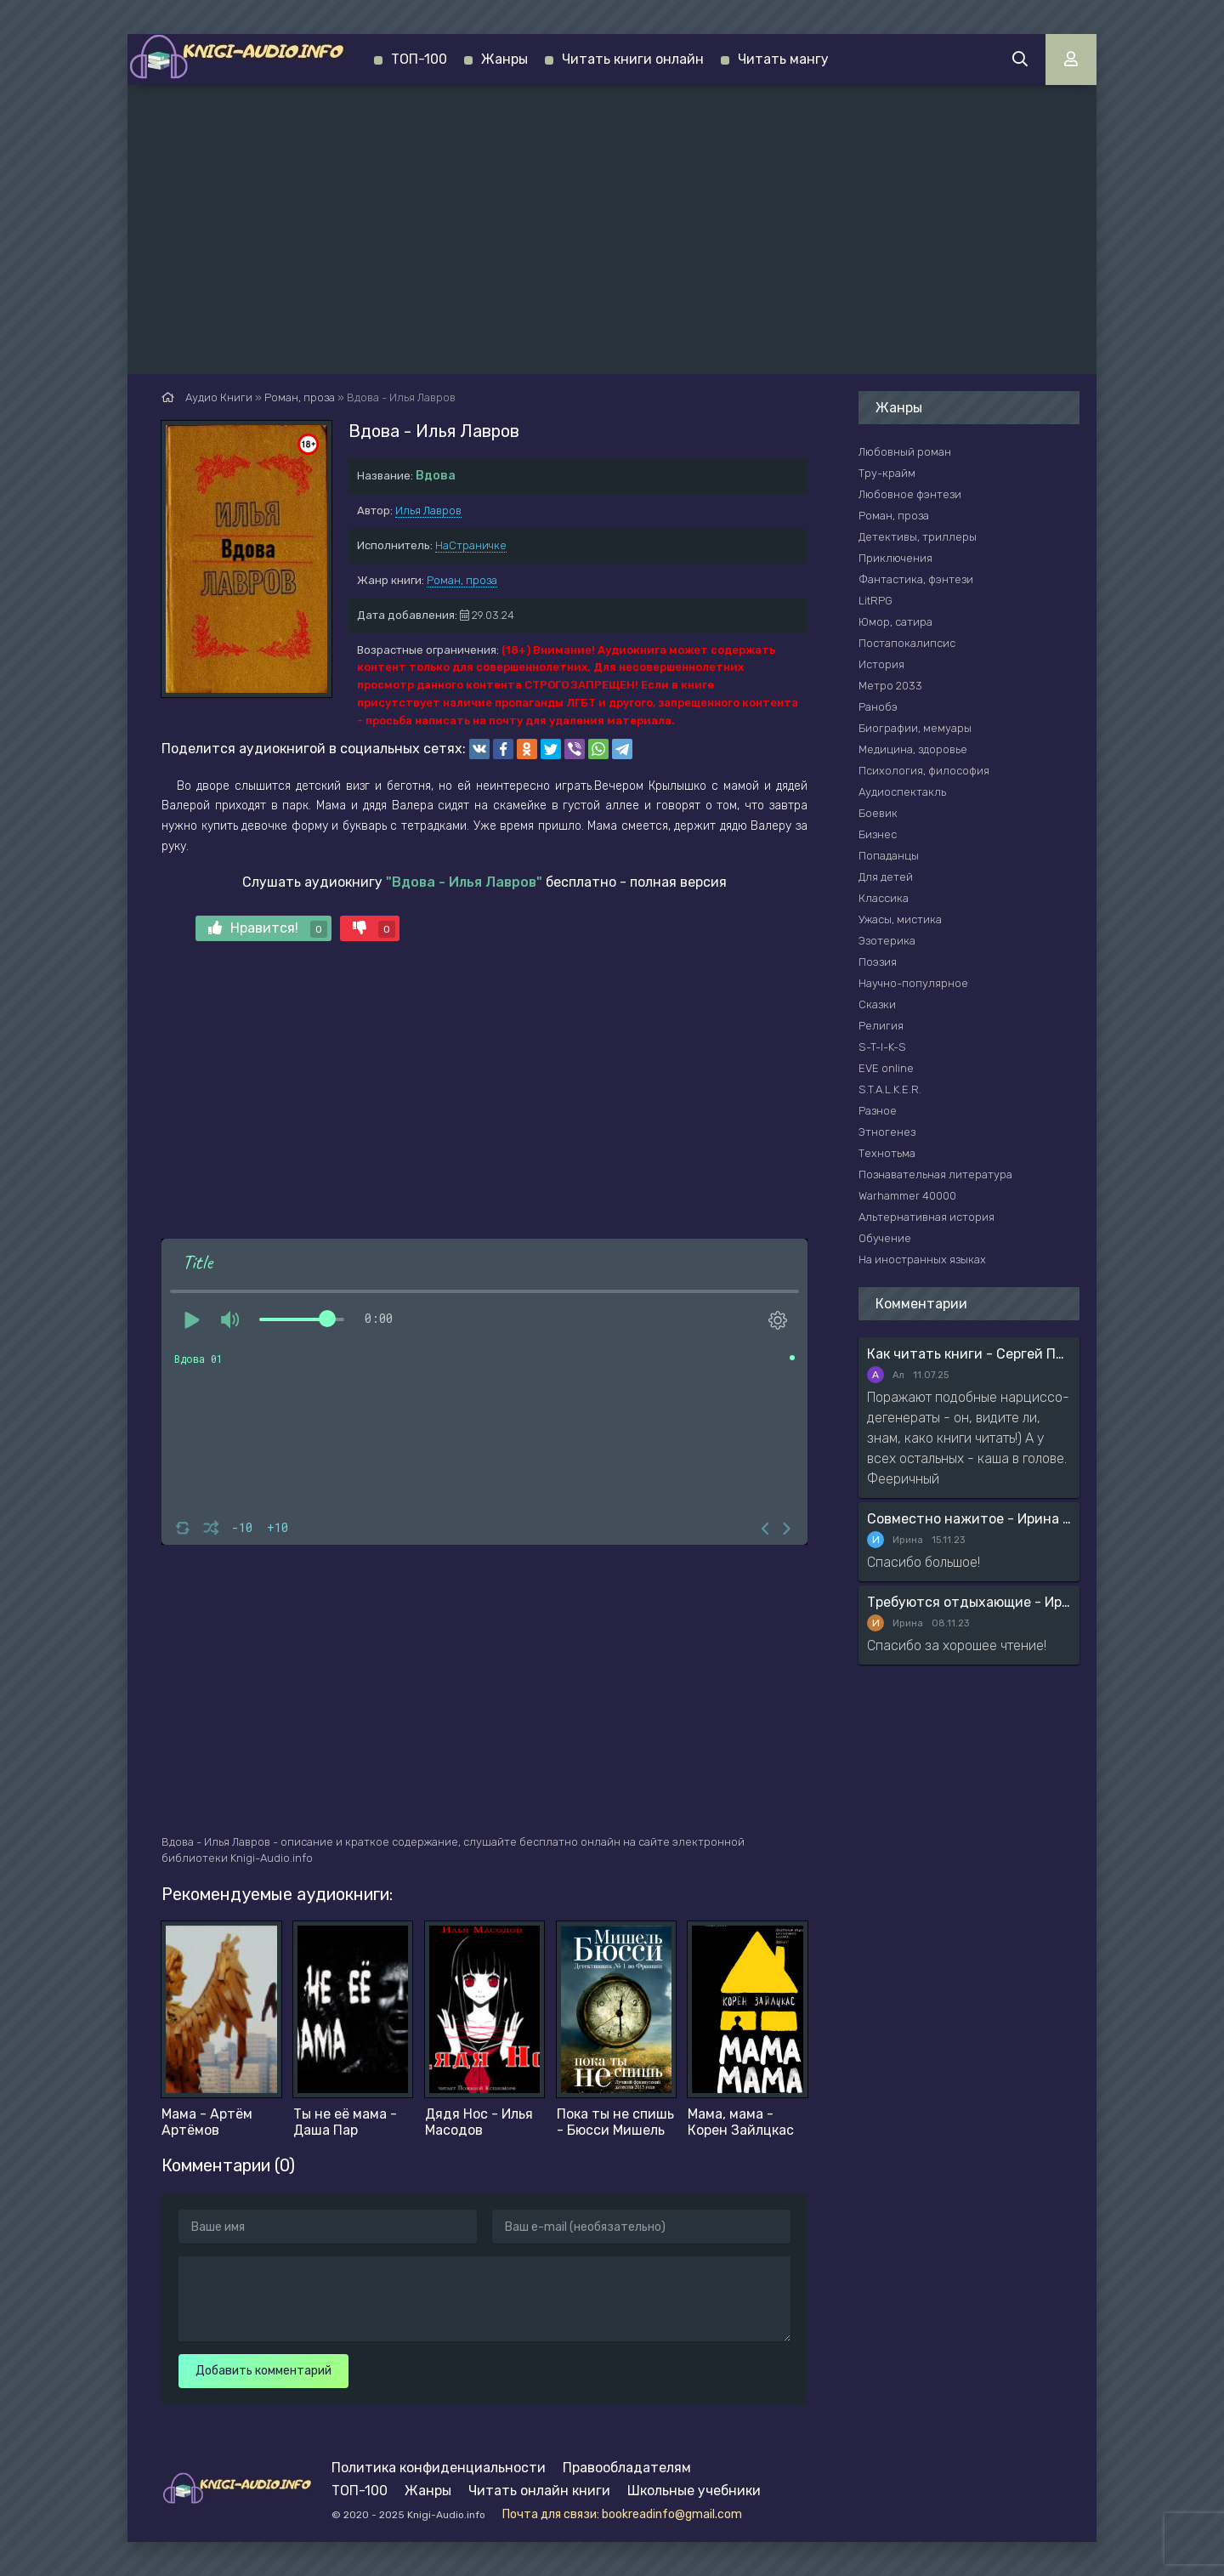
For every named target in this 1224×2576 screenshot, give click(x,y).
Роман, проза (462, 580)
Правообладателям (627, 2468)
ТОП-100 (419, 59)
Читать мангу (783, 59)
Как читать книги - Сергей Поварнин (969, 1354)
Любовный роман (904, 451)
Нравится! (267, 929)
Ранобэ (878, 707)
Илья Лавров (428, 510)
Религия (881, 1025)
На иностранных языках (922, 1259)
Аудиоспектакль (902, 792)
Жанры (504, 59)
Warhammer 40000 (907, 1195)
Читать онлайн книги (539, 2490)
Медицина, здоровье (912, 749)
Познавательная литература (935, 1174)
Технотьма (886, 1153)
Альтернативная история (926, 1217)
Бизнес (877, 834)
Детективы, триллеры (917, 537)
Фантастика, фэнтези (915, 579)
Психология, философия (923, 770)
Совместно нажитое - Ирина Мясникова (969, 1519)
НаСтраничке (471, 545)
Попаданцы (888, 855)
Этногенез (886, 1132)
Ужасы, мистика (900, 919)
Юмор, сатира (895, 622)
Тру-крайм (886, 473)
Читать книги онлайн (633, 59)
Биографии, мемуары (915, 728)
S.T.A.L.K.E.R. (889, 1089)
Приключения (895, 558)
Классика (883, 898)
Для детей (885, 877)
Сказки (877, 1004)
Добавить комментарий (264, 2370)
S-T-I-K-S (882, 1047)
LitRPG (875, 600)
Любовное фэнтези (909, 494)
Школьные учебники (694, 2490)
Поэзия (877, 962)
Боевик (878, 813)
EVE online (886, 1068)
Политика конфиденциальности (439, 2468)
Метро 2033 (890, 685)
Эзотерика (886, 940)
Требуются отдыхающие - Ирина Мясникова (969, 1602)
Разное (877, 1110)
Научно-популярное (913, 983)
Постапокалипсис (906, 643)
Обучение (884, 1238)
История (881, 664)
